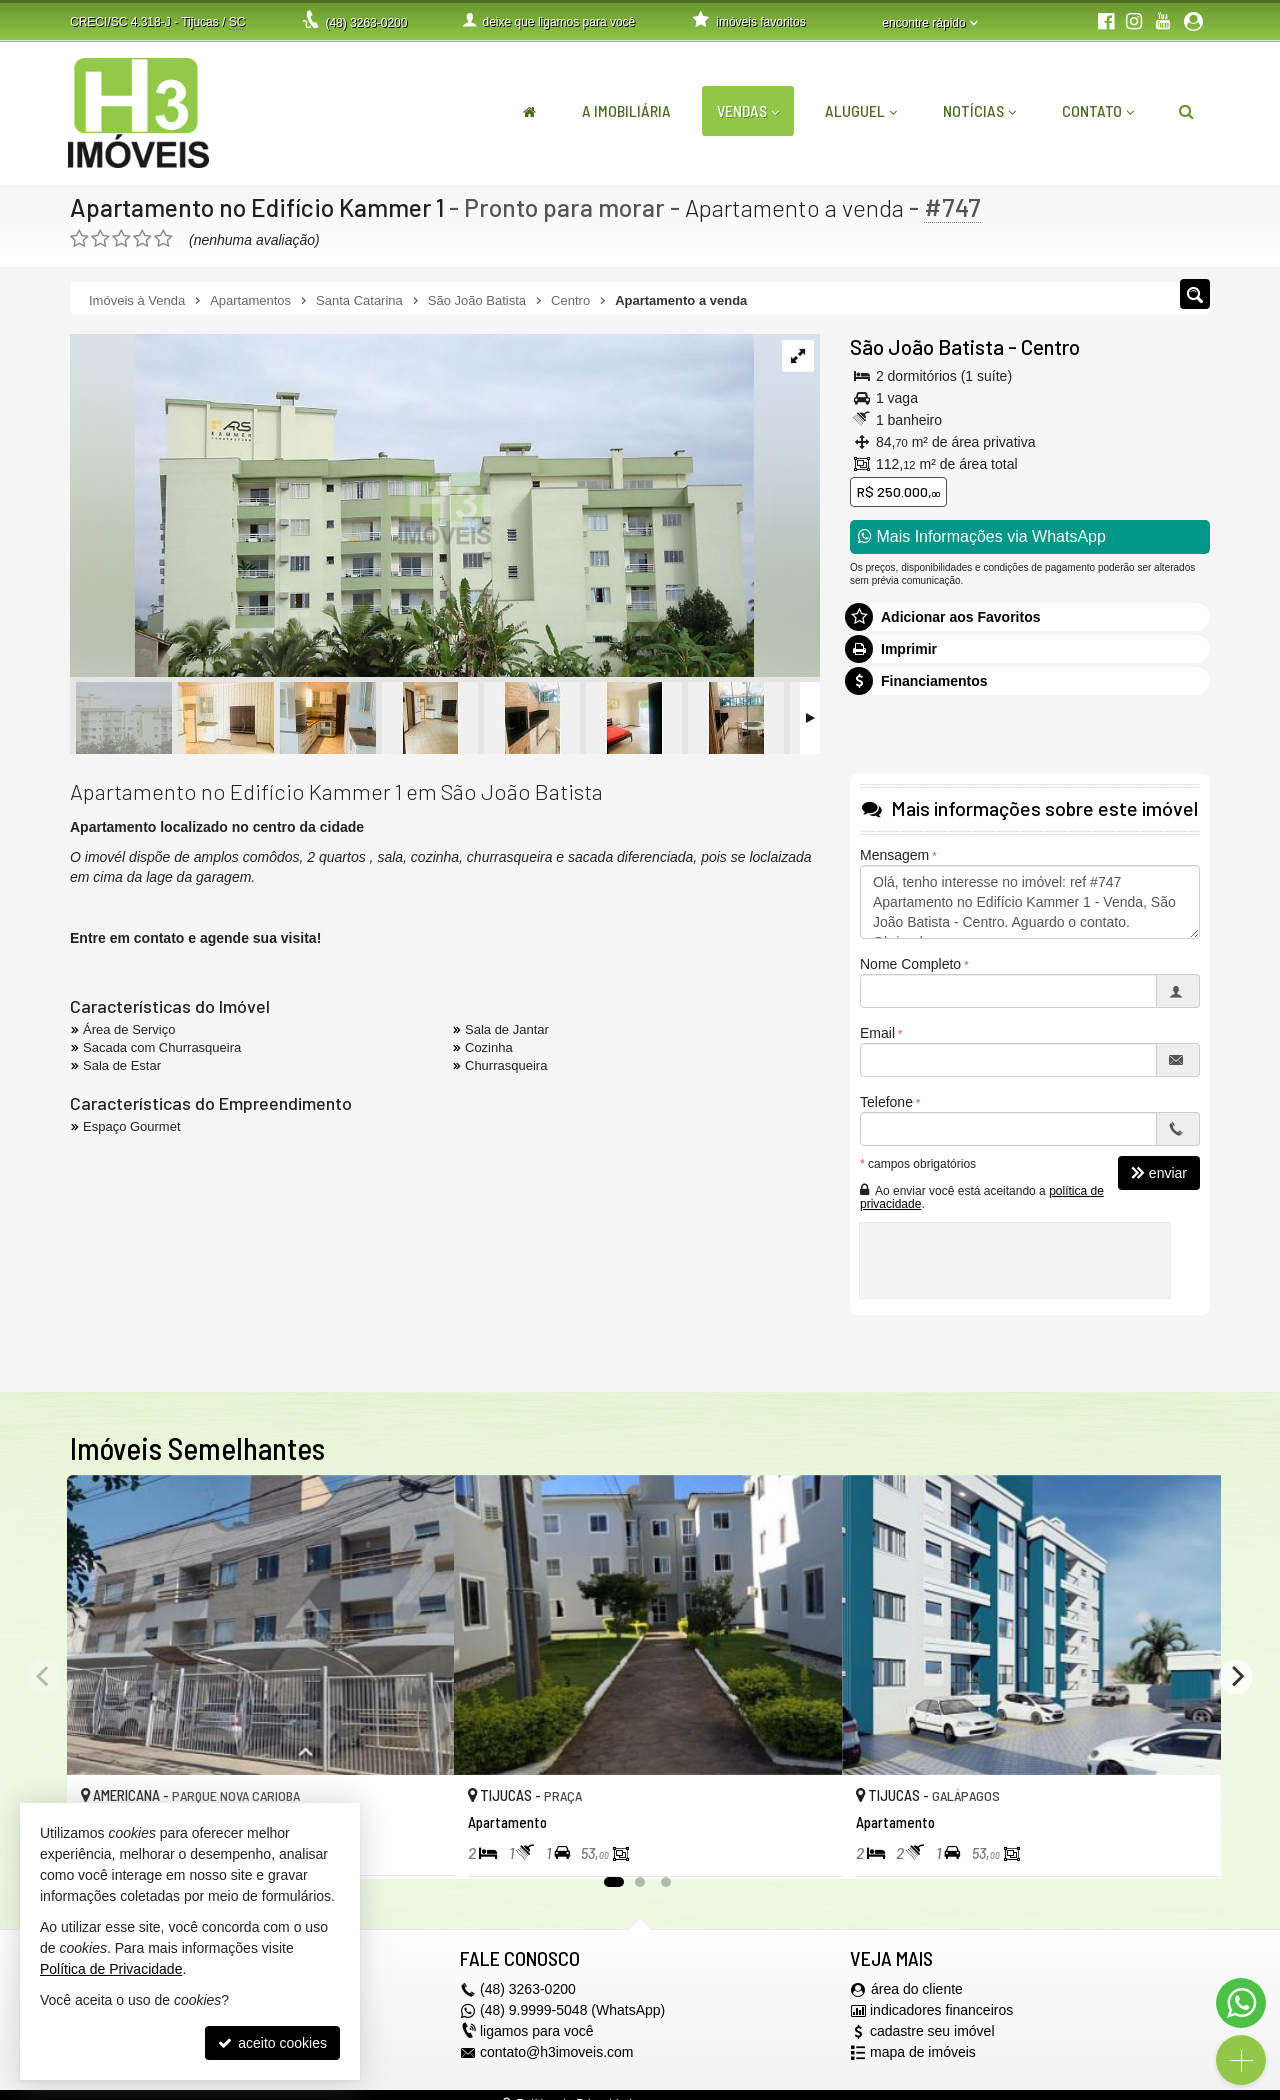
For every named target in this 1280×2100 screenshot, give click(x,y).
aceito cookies (272, 2043)
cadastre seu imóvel (932, 2032)
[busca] (1186, 111)
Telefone (886, 1102)
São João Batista (927, 346)
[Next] (1236, 1677)
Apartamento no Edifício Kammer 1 (258, 207)
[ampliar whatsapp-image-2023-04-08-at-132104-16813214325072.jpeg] (412, 507)
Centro (1050, 346)
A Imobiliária (626, 110)
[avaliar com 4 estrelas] (142, 239)
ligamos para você (537, 2032)
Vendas (748, 110)
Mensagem (894, 855)
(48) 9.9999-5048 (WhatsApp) (572, 2011)
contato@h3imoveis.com (557, 2053)
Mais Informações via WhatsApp (982, 536)
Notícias (979, 110)
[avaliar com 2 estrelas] (100, 239)
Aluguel (861, 110)
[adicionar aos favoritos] (417, 1844)
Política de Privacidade (111, 1969)
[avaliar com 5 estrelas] (163, 239)
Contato (1098, 110)
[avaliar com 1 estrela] (79, 239)
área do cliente (917, 1990)
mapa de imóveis (923, 2053)
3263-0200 (366, 23)
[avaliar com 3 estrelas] (121, 239)
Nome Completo (910, 964)
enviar (1159, 1173)
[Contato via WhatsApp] (1241, 2003)
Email (877, 1033)
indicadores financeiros (941, 2011)
